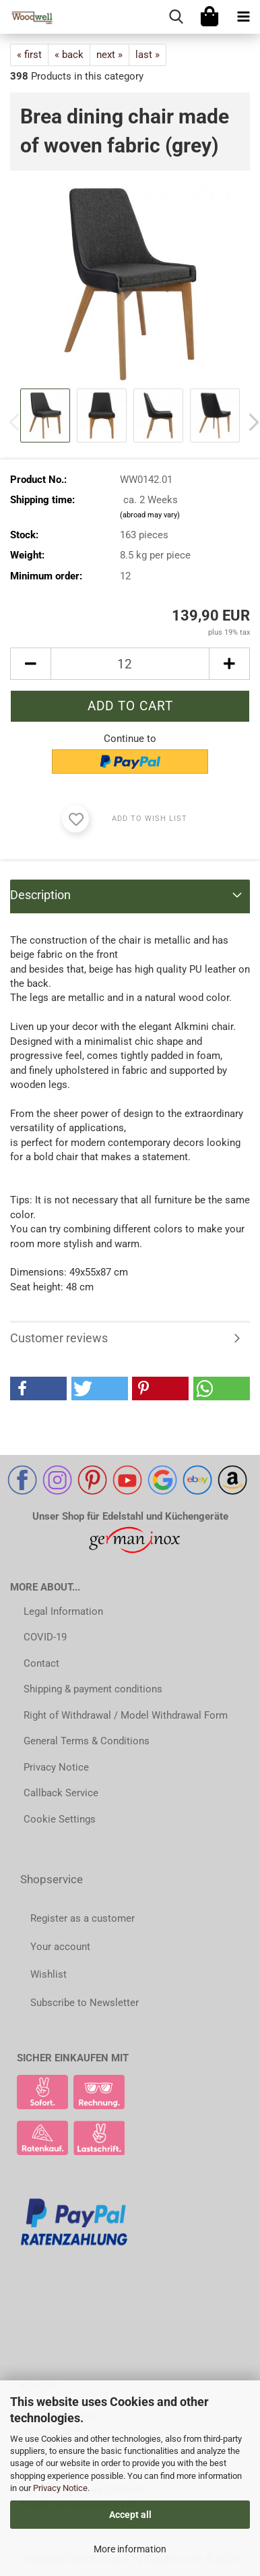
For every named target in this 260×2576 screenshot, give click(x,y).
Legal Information (63, 1611)
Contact (41, 1663)
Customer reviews (59, 1338)
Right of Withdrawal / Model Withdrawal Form (126, 1715)
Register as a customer (82, 1918)
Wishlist (48, 1974)
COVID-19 (45, 1637)
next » (109, 55)
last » (147, 55)
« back (69, 55)
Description (40, 895)
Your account (60, 1947)
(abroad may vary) (150, 515)
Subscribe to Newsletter (84, 2003)
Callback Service (61, 1793)
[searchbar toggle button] (176, 17)
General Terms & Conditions (87, 1741)
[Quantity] (130, 664)
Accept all (130, 2514)
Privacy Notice (60, 2488)
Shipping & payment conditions (93, 1689)
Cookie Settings (60, 1819)
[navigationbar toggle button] (243, 17)
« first (29, 55)
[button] (30, 664)
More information (130, 2549)
